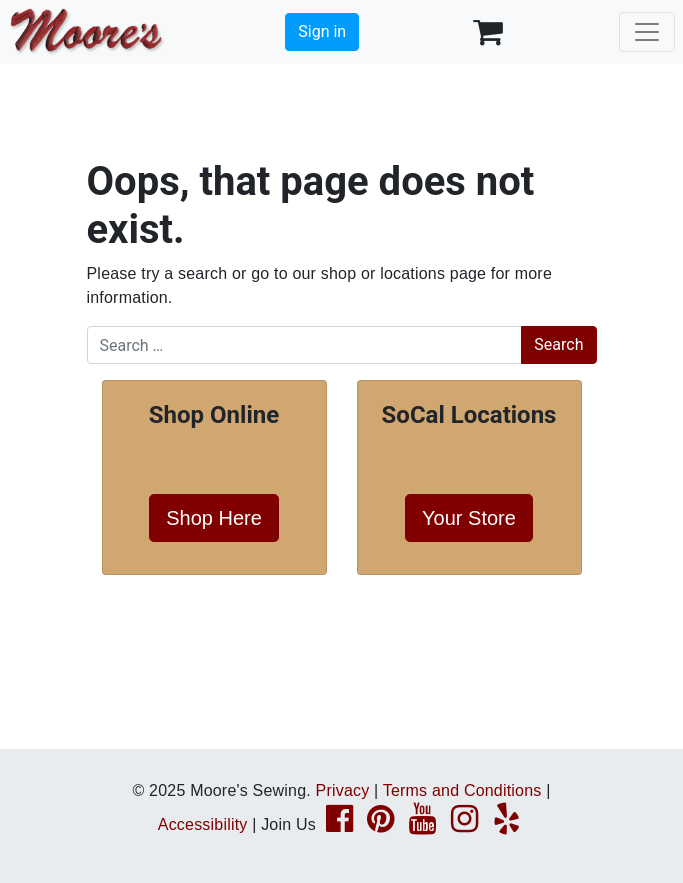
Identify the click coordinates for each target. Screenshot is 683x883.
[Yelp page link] (506, 824)
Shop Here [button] (214, 518)
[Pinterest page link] (380, 824)
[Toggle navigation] (647, 32)
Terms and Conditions (462, 790)
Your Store (469, 518)
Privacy (343, 790)
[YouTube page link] (422, 824)
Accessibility (203, 824)
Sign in (322, 31)
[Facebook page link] (339, 824)
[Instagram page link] (464, 824)
